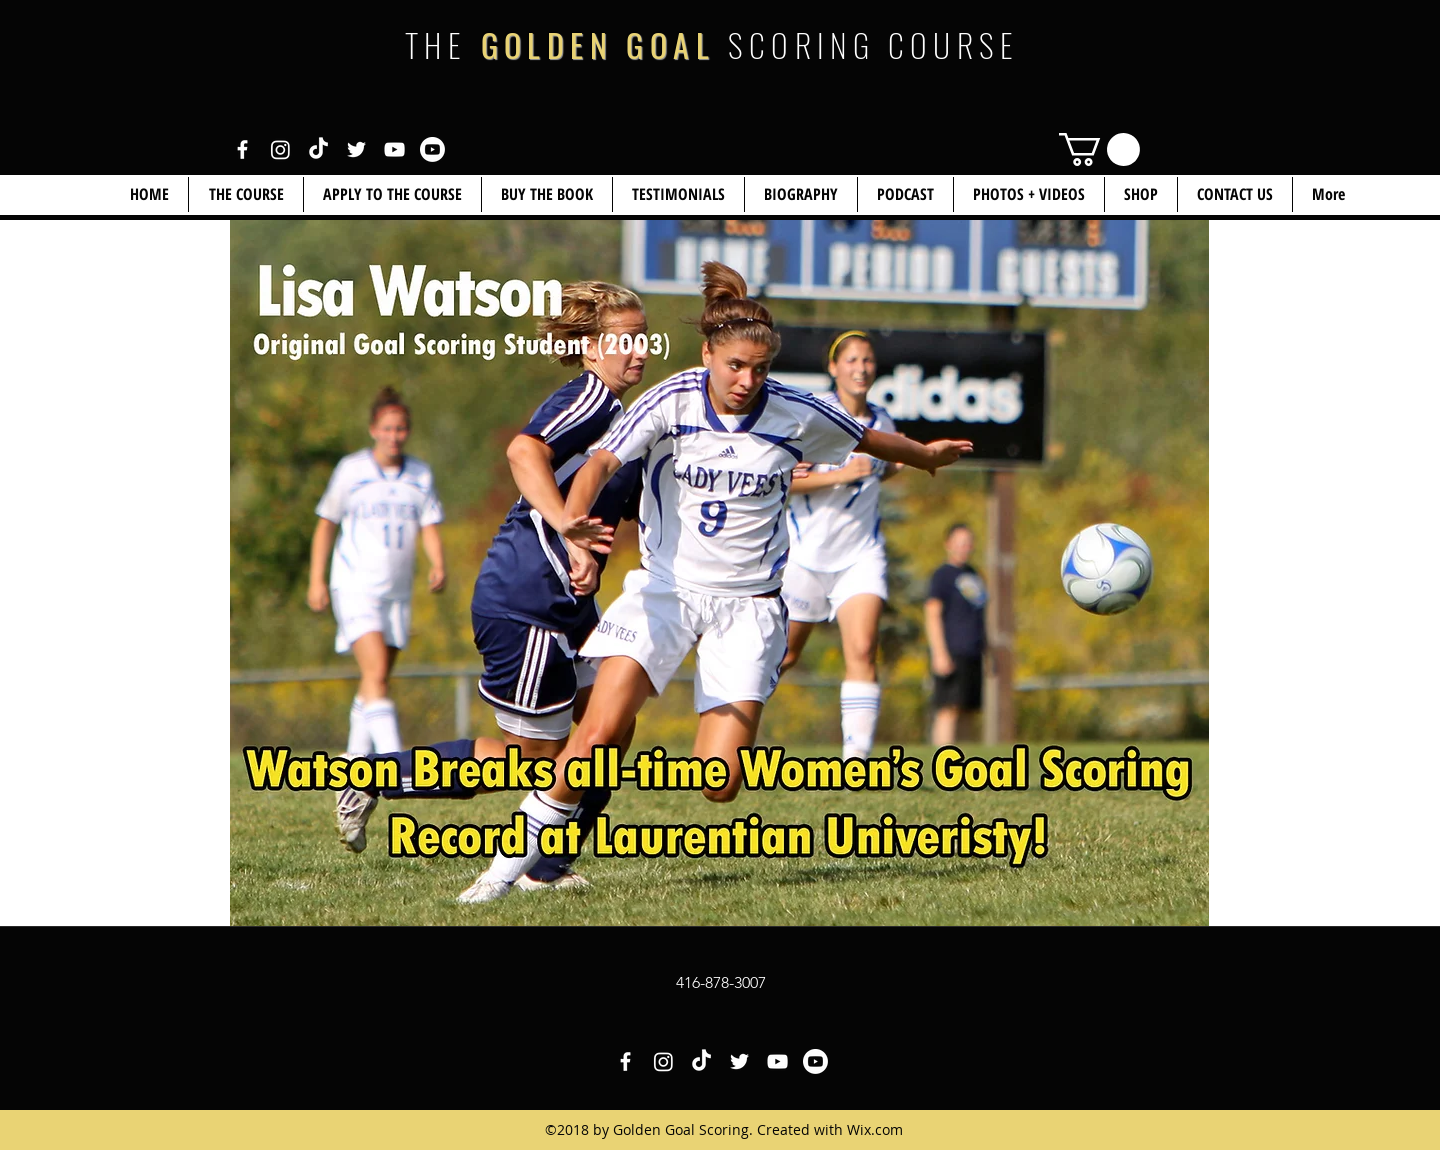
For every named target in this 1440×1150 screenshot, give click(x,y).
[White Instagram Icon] (280, 149)
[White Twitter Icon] (356, 149)
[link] (1099, 149)
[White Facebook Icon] (242, 149)
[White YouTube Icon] (394, 149)
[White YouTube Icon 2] (432, 149)
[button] (1141, 194)
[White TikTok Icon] (318, 149)
